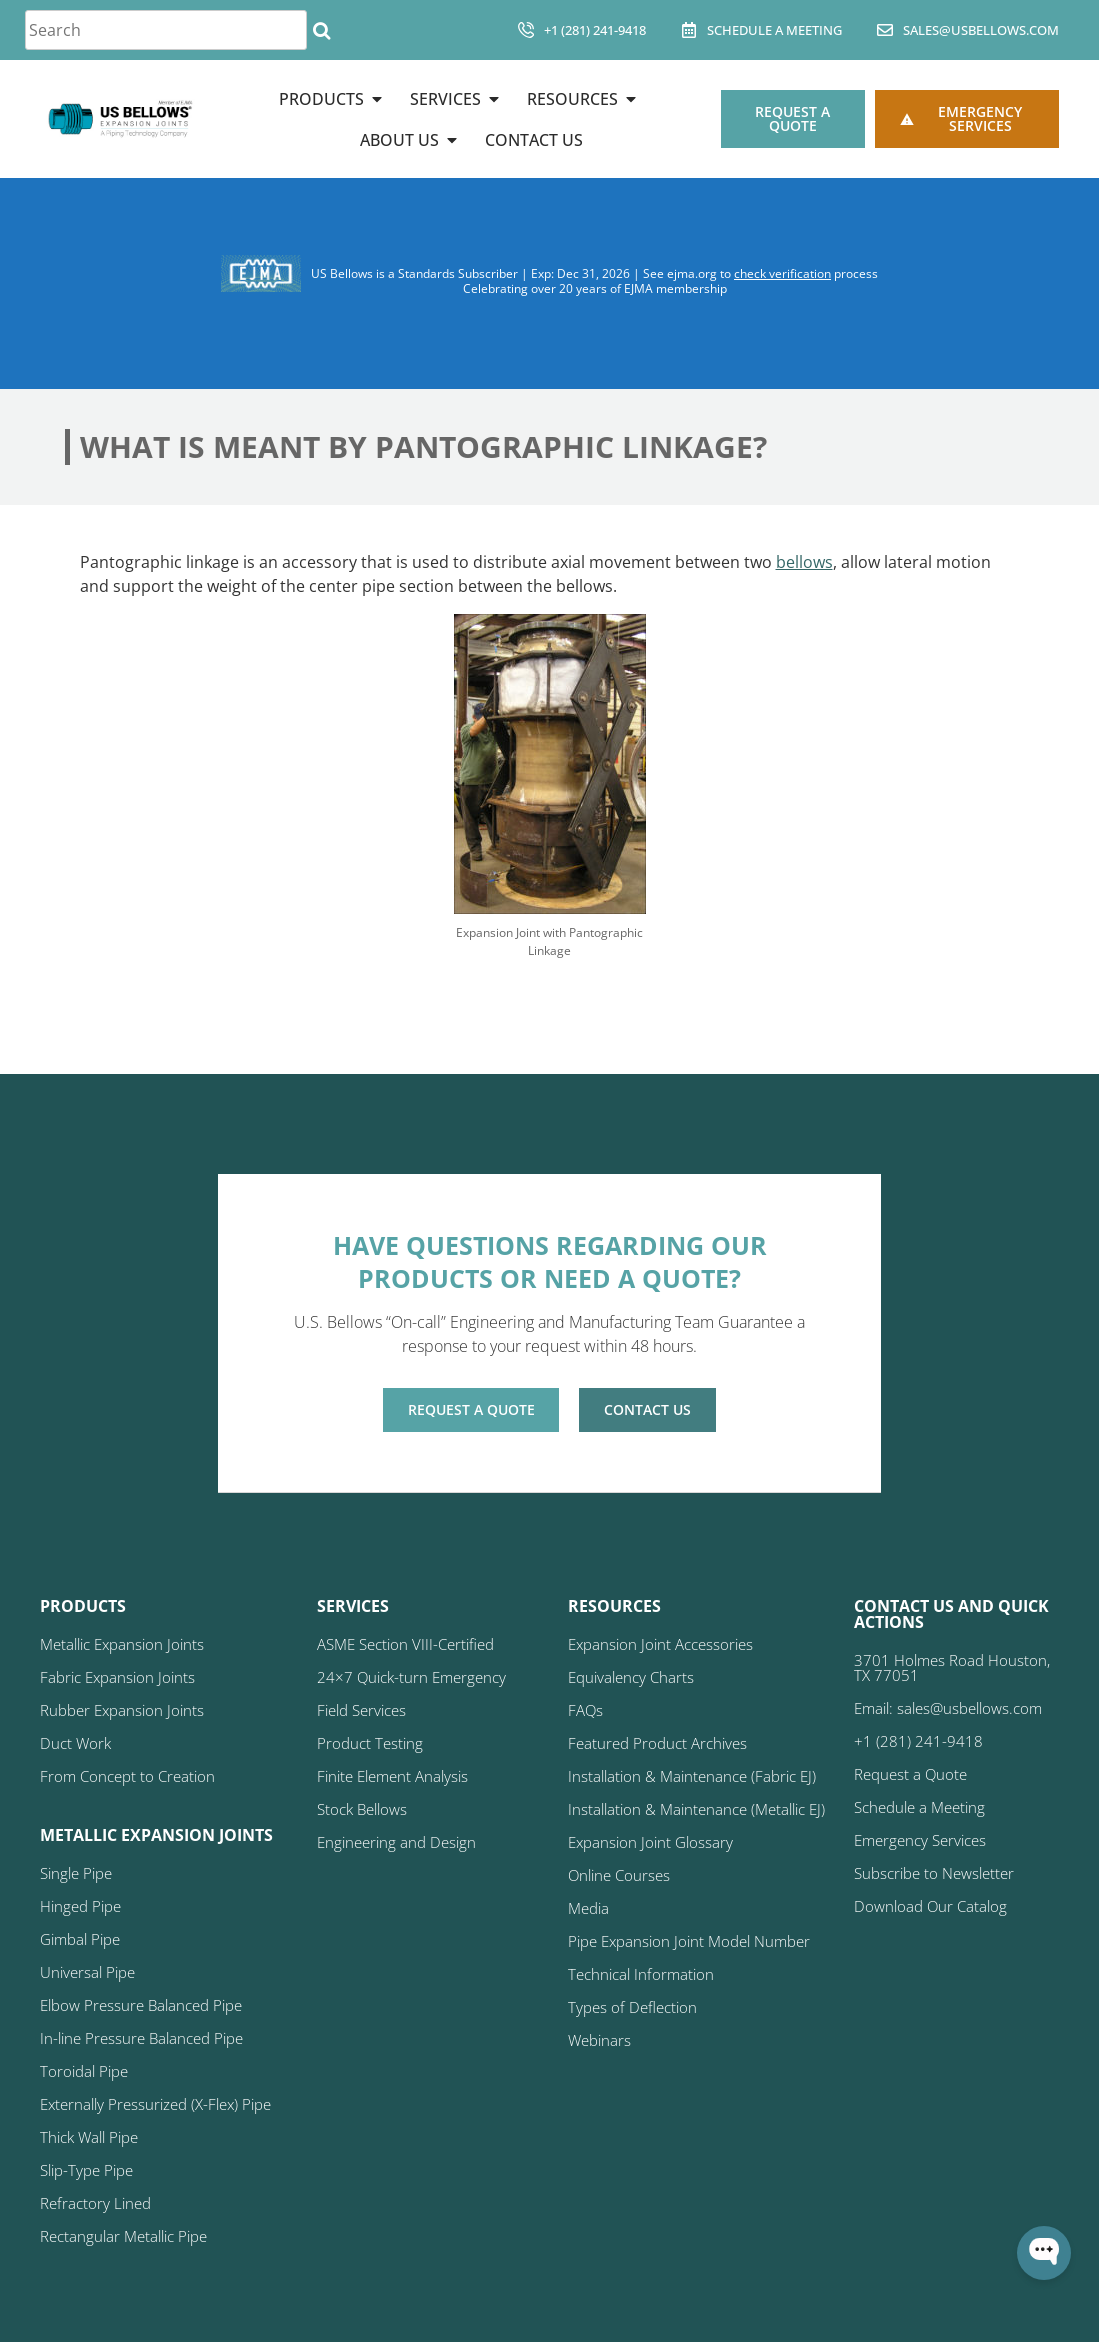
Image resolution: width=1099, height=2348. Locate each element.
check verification (782, 273)
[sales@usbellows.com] (885, 30)
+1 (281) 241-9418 (595, 30)
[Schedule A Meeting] (689, 30)
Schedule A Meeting (774, 30)
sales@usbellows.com (981, 30)
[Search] (321, 30)
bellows (804, 562)
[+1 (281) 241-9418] (526, 30)
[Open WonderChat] (1044, 2253)
